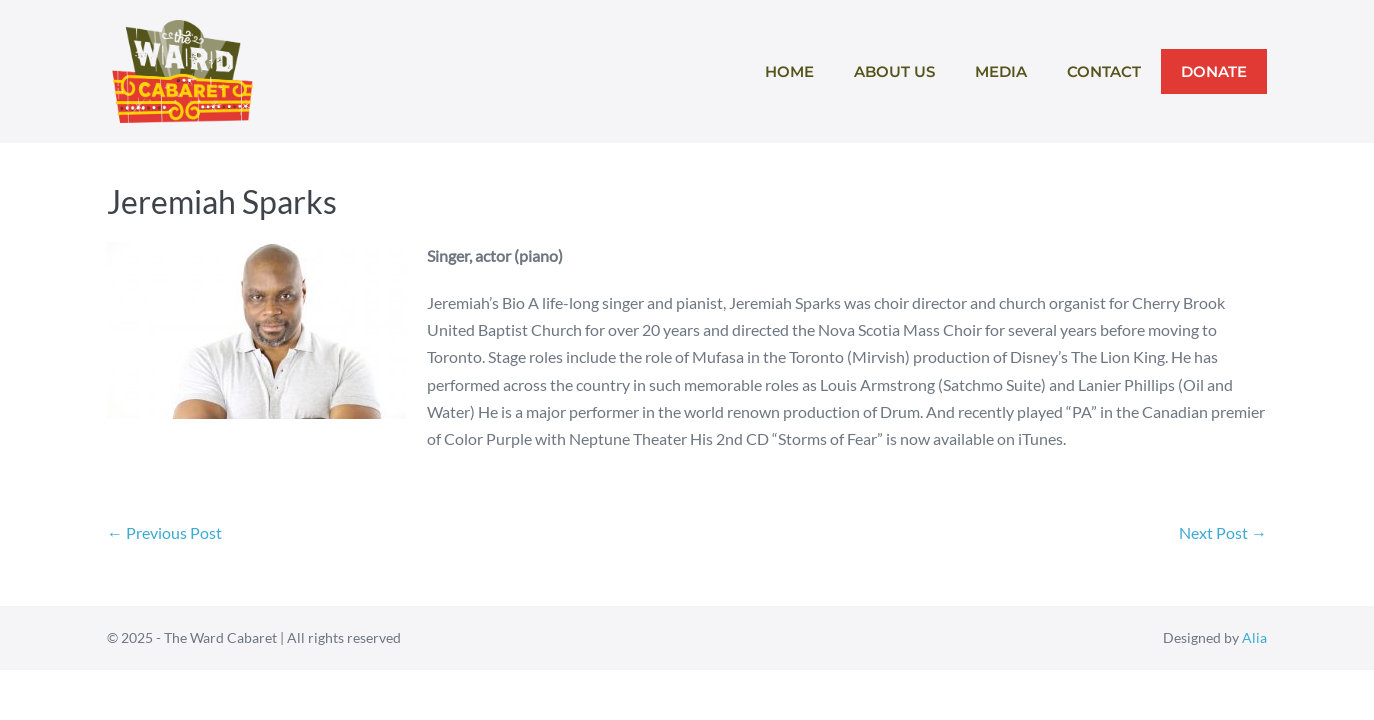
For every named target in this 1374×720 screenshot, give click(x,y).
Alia (1254, 637)
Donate (1214, 71)
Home (789, 71)
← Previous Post (164, 532)
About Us (894, 71)
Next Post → (1223, 532)
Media (1001, 71)
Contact (1104, 71)
